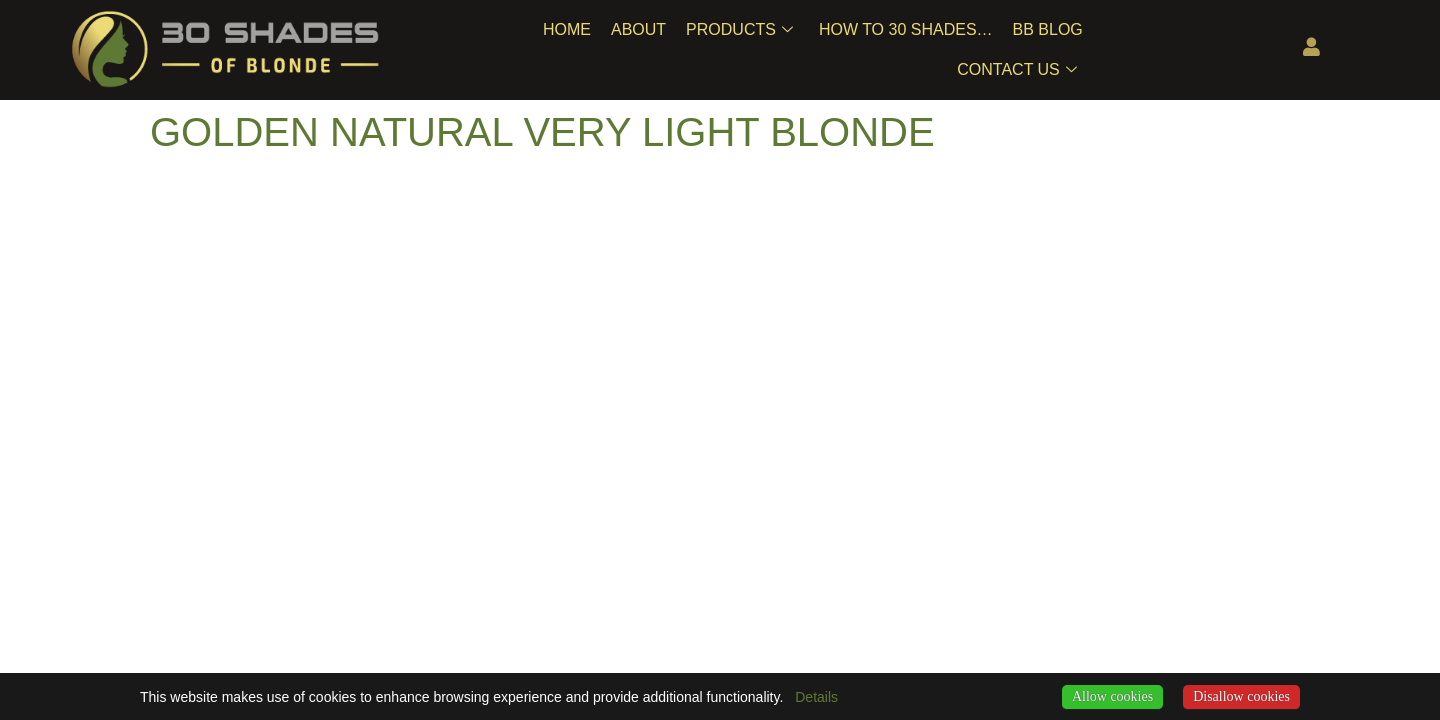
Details (816, 697)
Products (739, 30)
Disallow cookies (1241, 696)
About (638, 29)
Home (567, 29)
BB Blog (1048, 29)
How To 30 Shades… (906, 29)
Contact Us (1017, 70)
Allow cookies (1112, 696)
